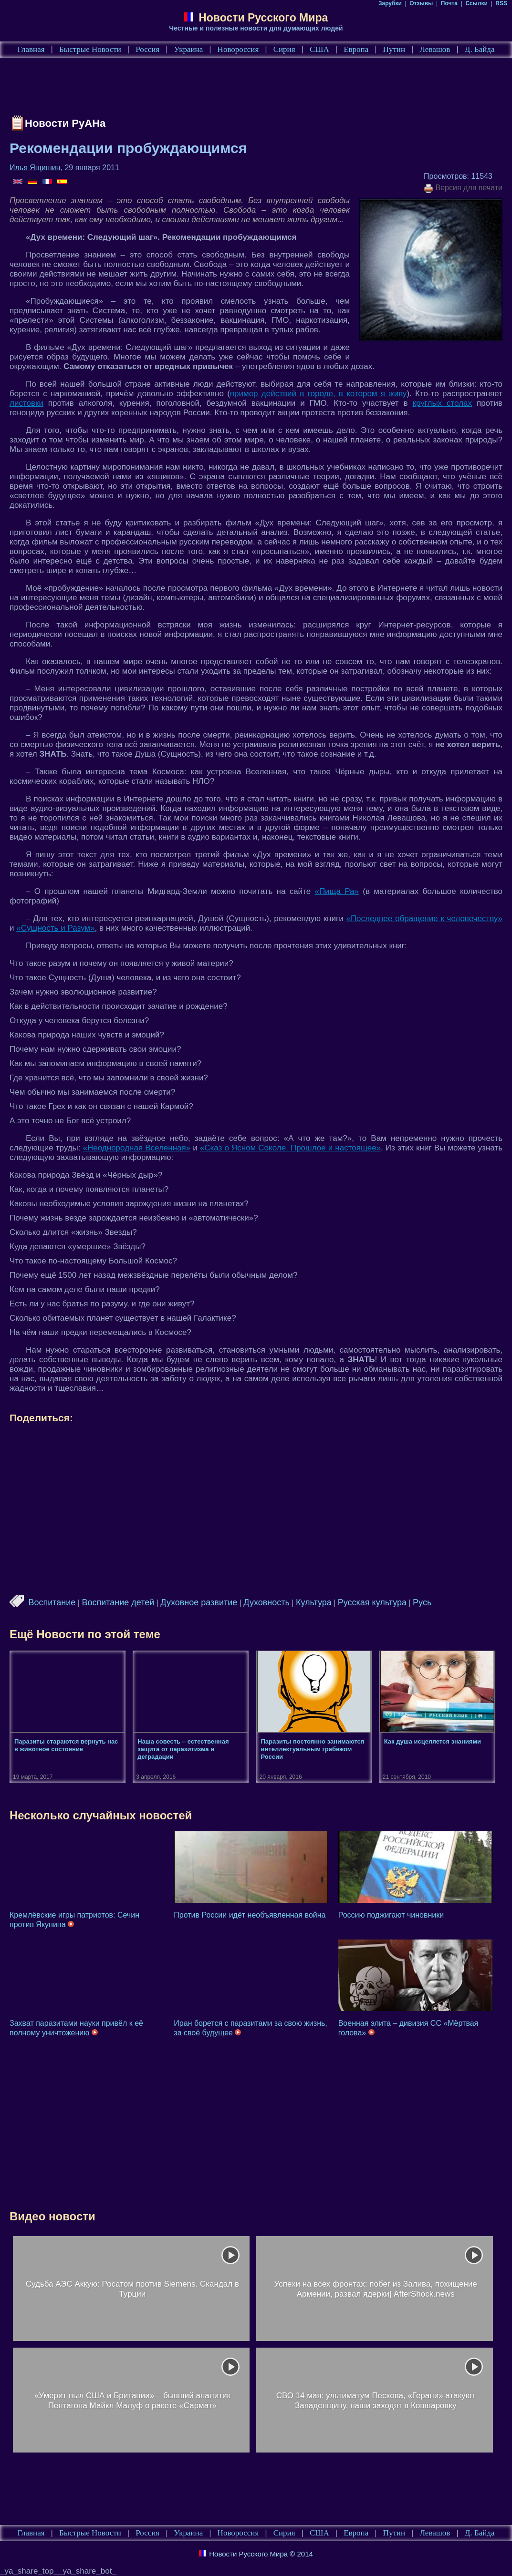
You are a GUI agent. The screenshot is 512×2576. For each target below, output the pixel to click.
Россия (147, 49)
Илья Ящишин (35, 168)
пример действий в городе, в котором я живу (318, 393)
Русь (422, 1602)
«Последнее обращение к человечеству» (424, 918)
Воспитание (51, 1602)
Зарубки (390, 3)
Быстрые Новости (90, 49)
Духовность (266, 1602)
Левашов (434, 49)
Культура (314, 1602)
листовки (26, 403)
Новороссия (238, 49)
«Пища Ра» (336, 891)
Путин (394, 49)
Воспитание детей (118, 1602)
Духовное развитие (198, 1602)
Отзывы (421, 3)
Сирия (284, 49)
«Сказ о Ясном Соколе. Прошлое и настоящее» (290, 1147)
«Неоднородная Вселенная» (137, 1147)
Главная (31, 49)
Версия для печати (463, 188)
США (319, 49)
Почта (449, 3)
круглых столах (442, 403)
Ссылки (476, 3)
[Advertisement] (183, 88)
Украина (188, 49)
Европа (356, 49)
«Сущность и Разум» (55, 928)
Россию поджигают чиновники (391, 1915)
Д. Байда (480, 49)
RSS (501, 3)
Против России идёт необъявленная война (249, 1915)
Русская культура (372, 1602)
